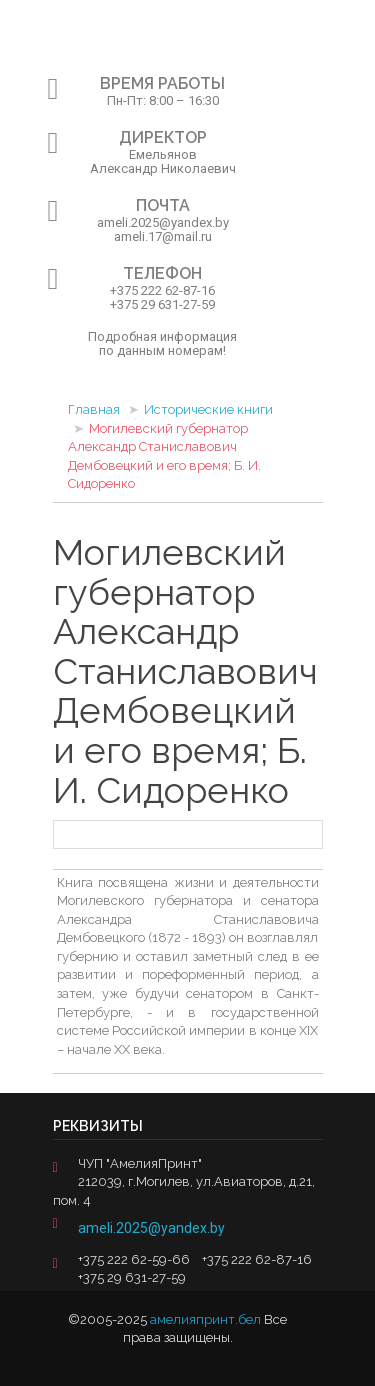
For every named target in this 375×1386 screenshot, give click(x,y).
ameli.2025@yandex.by (151, 1228)
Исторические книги (208, 409)
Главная (94, 409)
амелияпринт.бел (205, 1319)
